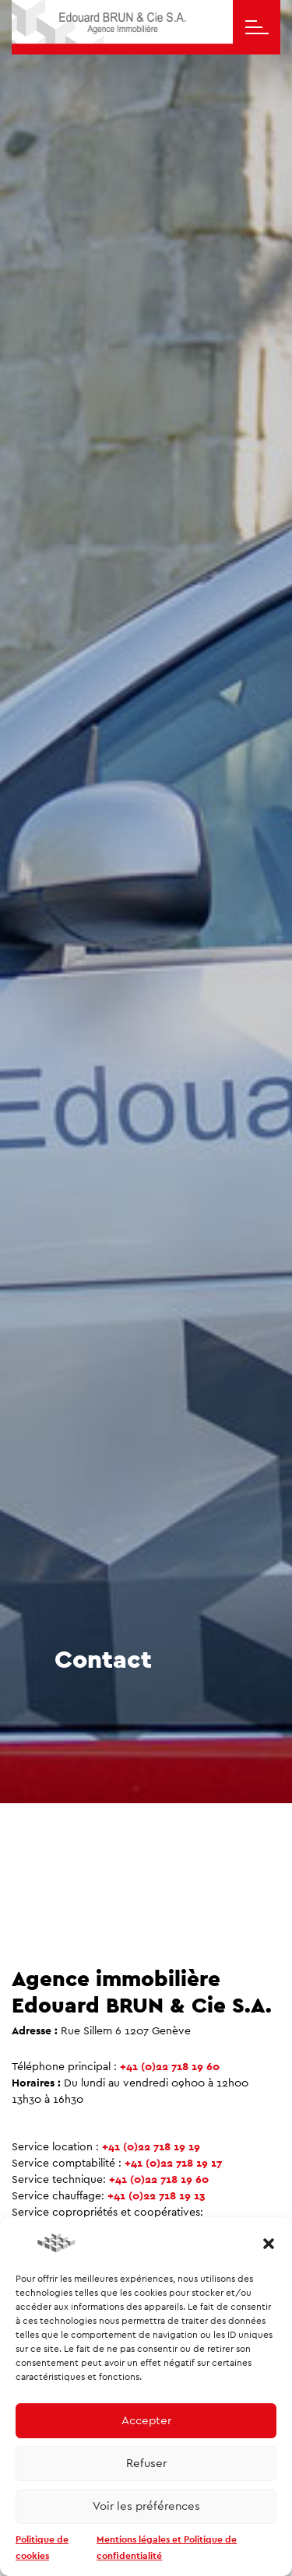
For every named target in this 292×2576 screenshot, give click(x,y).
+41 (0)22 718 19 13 (156, 2196)
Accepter (146, 2421)
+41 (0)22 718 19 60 (170, 2067)
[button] (268, 2243)
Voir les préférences (146, 2506)
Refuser (146, 2463)
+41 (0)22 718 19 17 (173, 2163)
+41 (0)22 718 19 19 (151, 2147)
